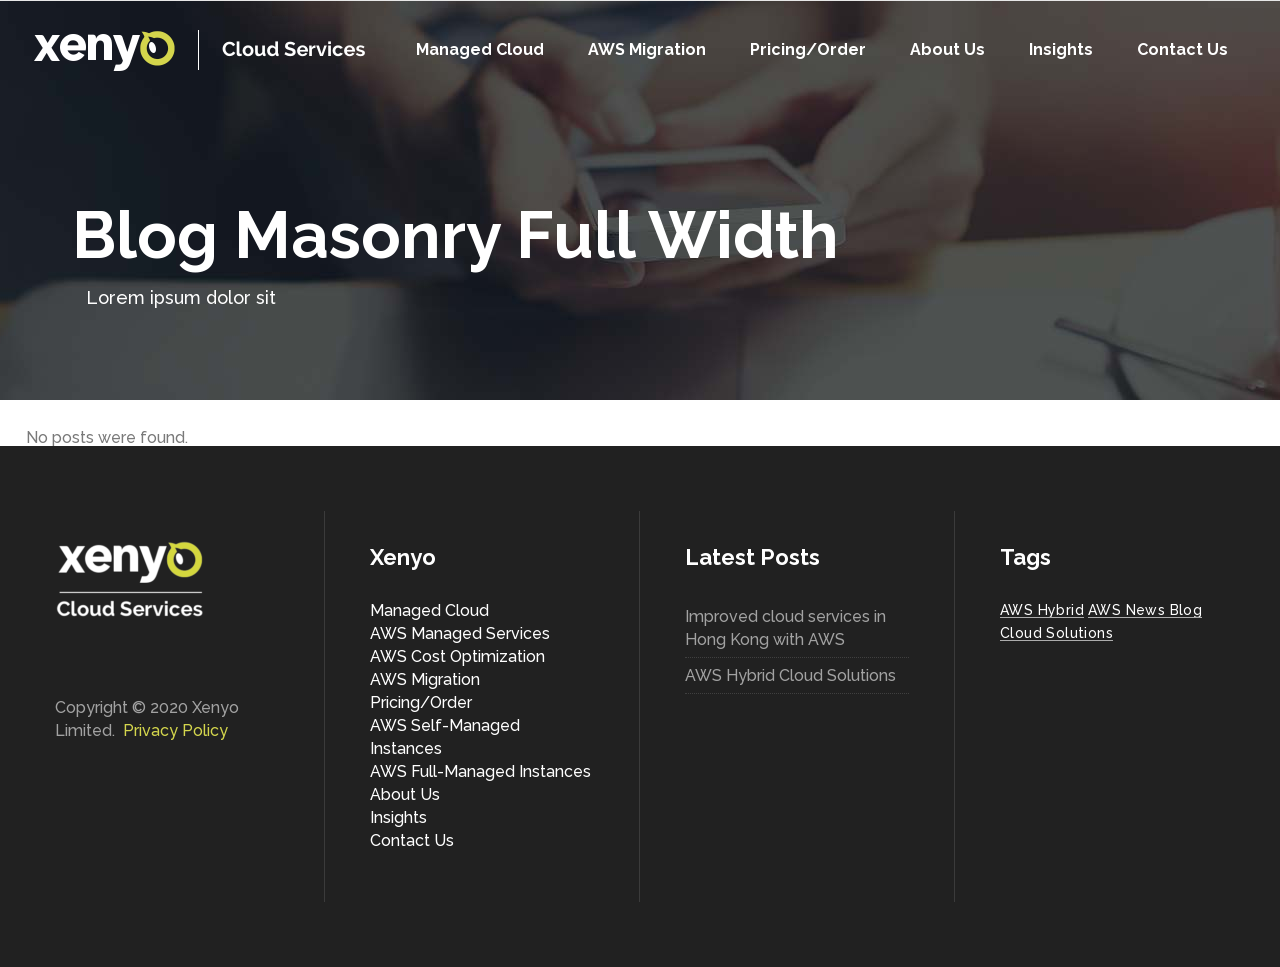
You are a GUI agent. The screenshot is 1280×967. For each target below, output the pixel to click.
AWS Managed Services (460, 633)
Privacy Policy (175, 730)
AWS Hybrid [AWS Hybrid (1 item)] (1042, 610)
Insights (398, 817)
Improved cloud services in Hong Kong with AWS (785, 628)
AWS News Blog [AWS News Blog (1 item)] (1145, 610)
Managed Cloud (429, 610)
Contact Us (412, 840)
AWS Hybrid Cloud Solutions (790, 675)
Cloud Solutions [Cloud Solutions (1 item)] (1056, 633)
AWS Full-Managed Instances (480, 771)
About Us (405, 794)
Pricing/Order (421, 702)
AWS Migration (425, 679)
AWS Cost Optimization (457, 656)
